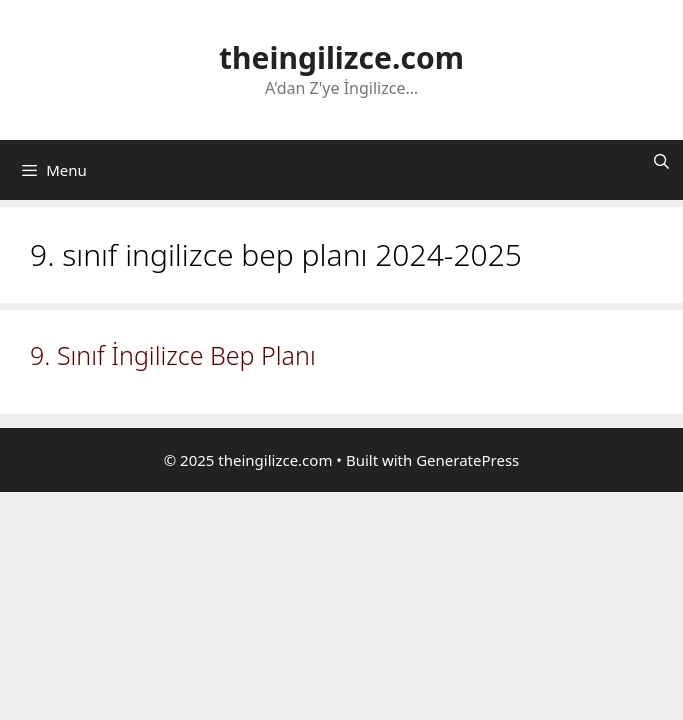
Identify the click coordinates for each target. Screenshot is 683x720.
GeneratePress (467, 460)
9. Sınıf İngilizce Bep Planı (173, 355)
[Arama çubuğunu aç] (661, 161)
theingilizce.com (341, 57)
